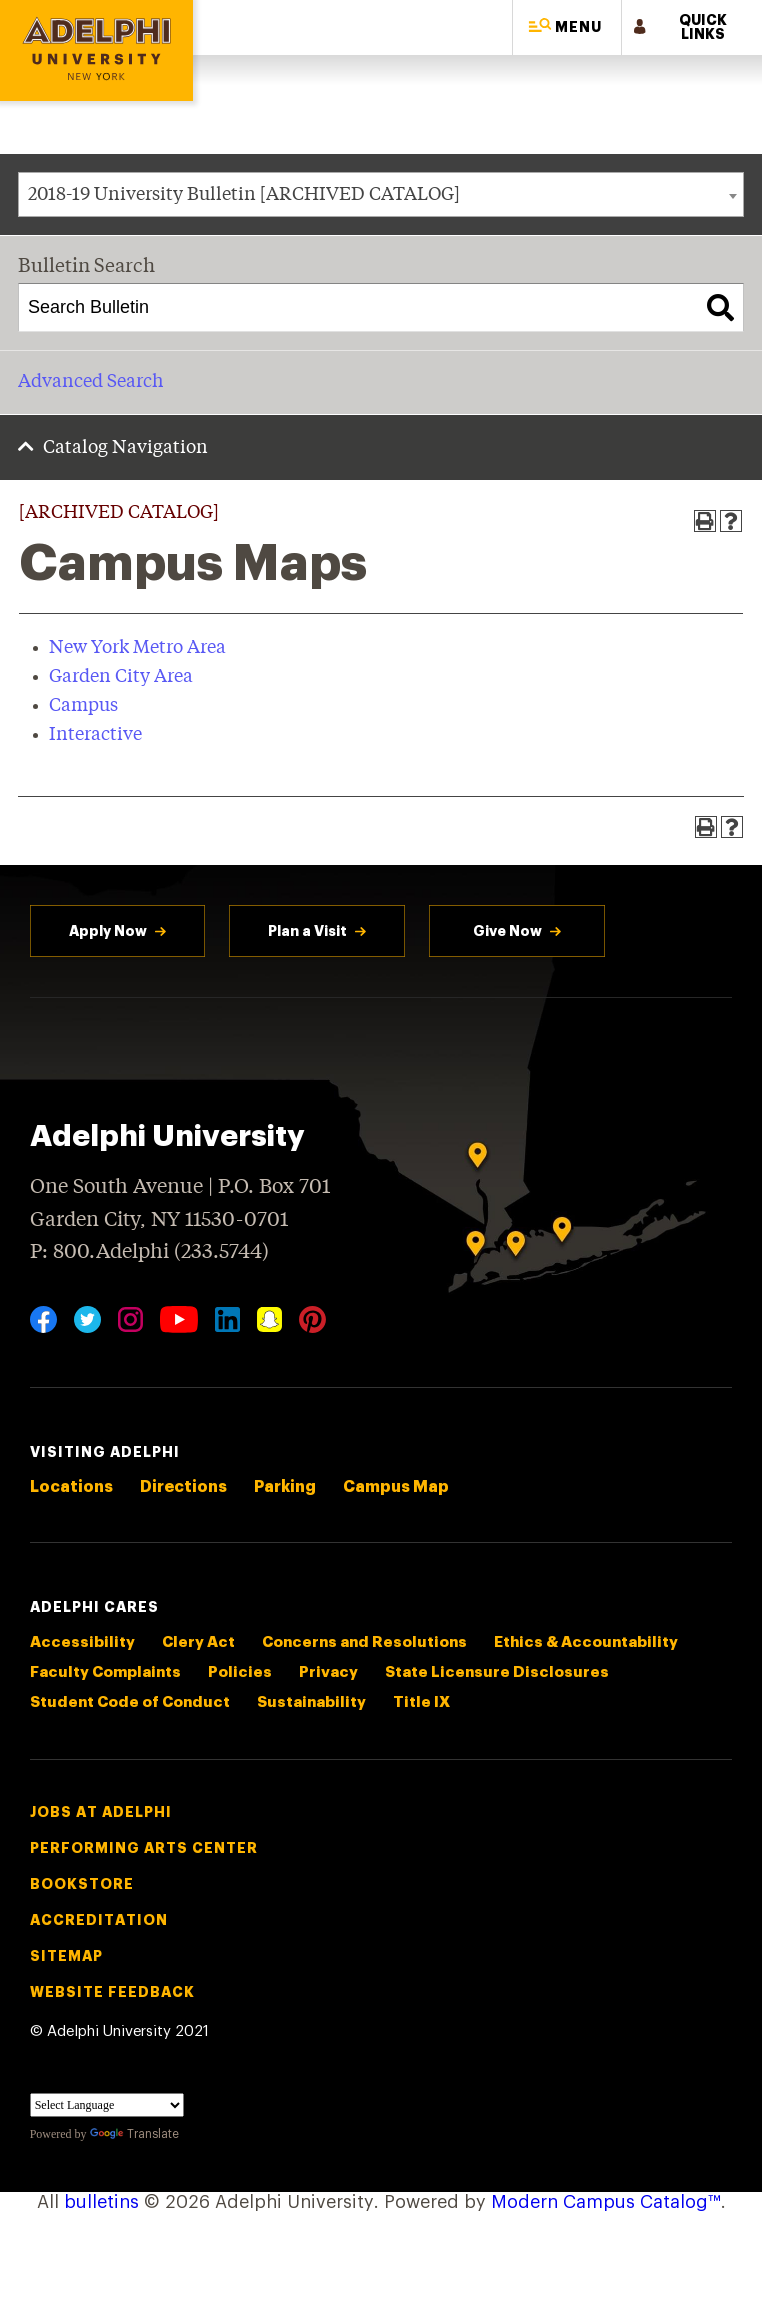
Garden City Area (121, 677)
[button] (567, 27)
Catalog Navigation (125, 448)
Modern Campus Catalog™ (606, 2202)
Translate (134, 2134)
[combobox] (381, 194)
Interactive (95, 735)
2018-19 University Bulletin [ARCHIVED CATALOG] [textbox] (244, 195)
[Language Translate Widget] (107, 2105)
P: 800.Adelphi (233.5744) (149, 1250)
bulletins (101, 2202)
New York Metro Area (137, 648)
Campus (83, 706)
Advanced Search (90, 382)
